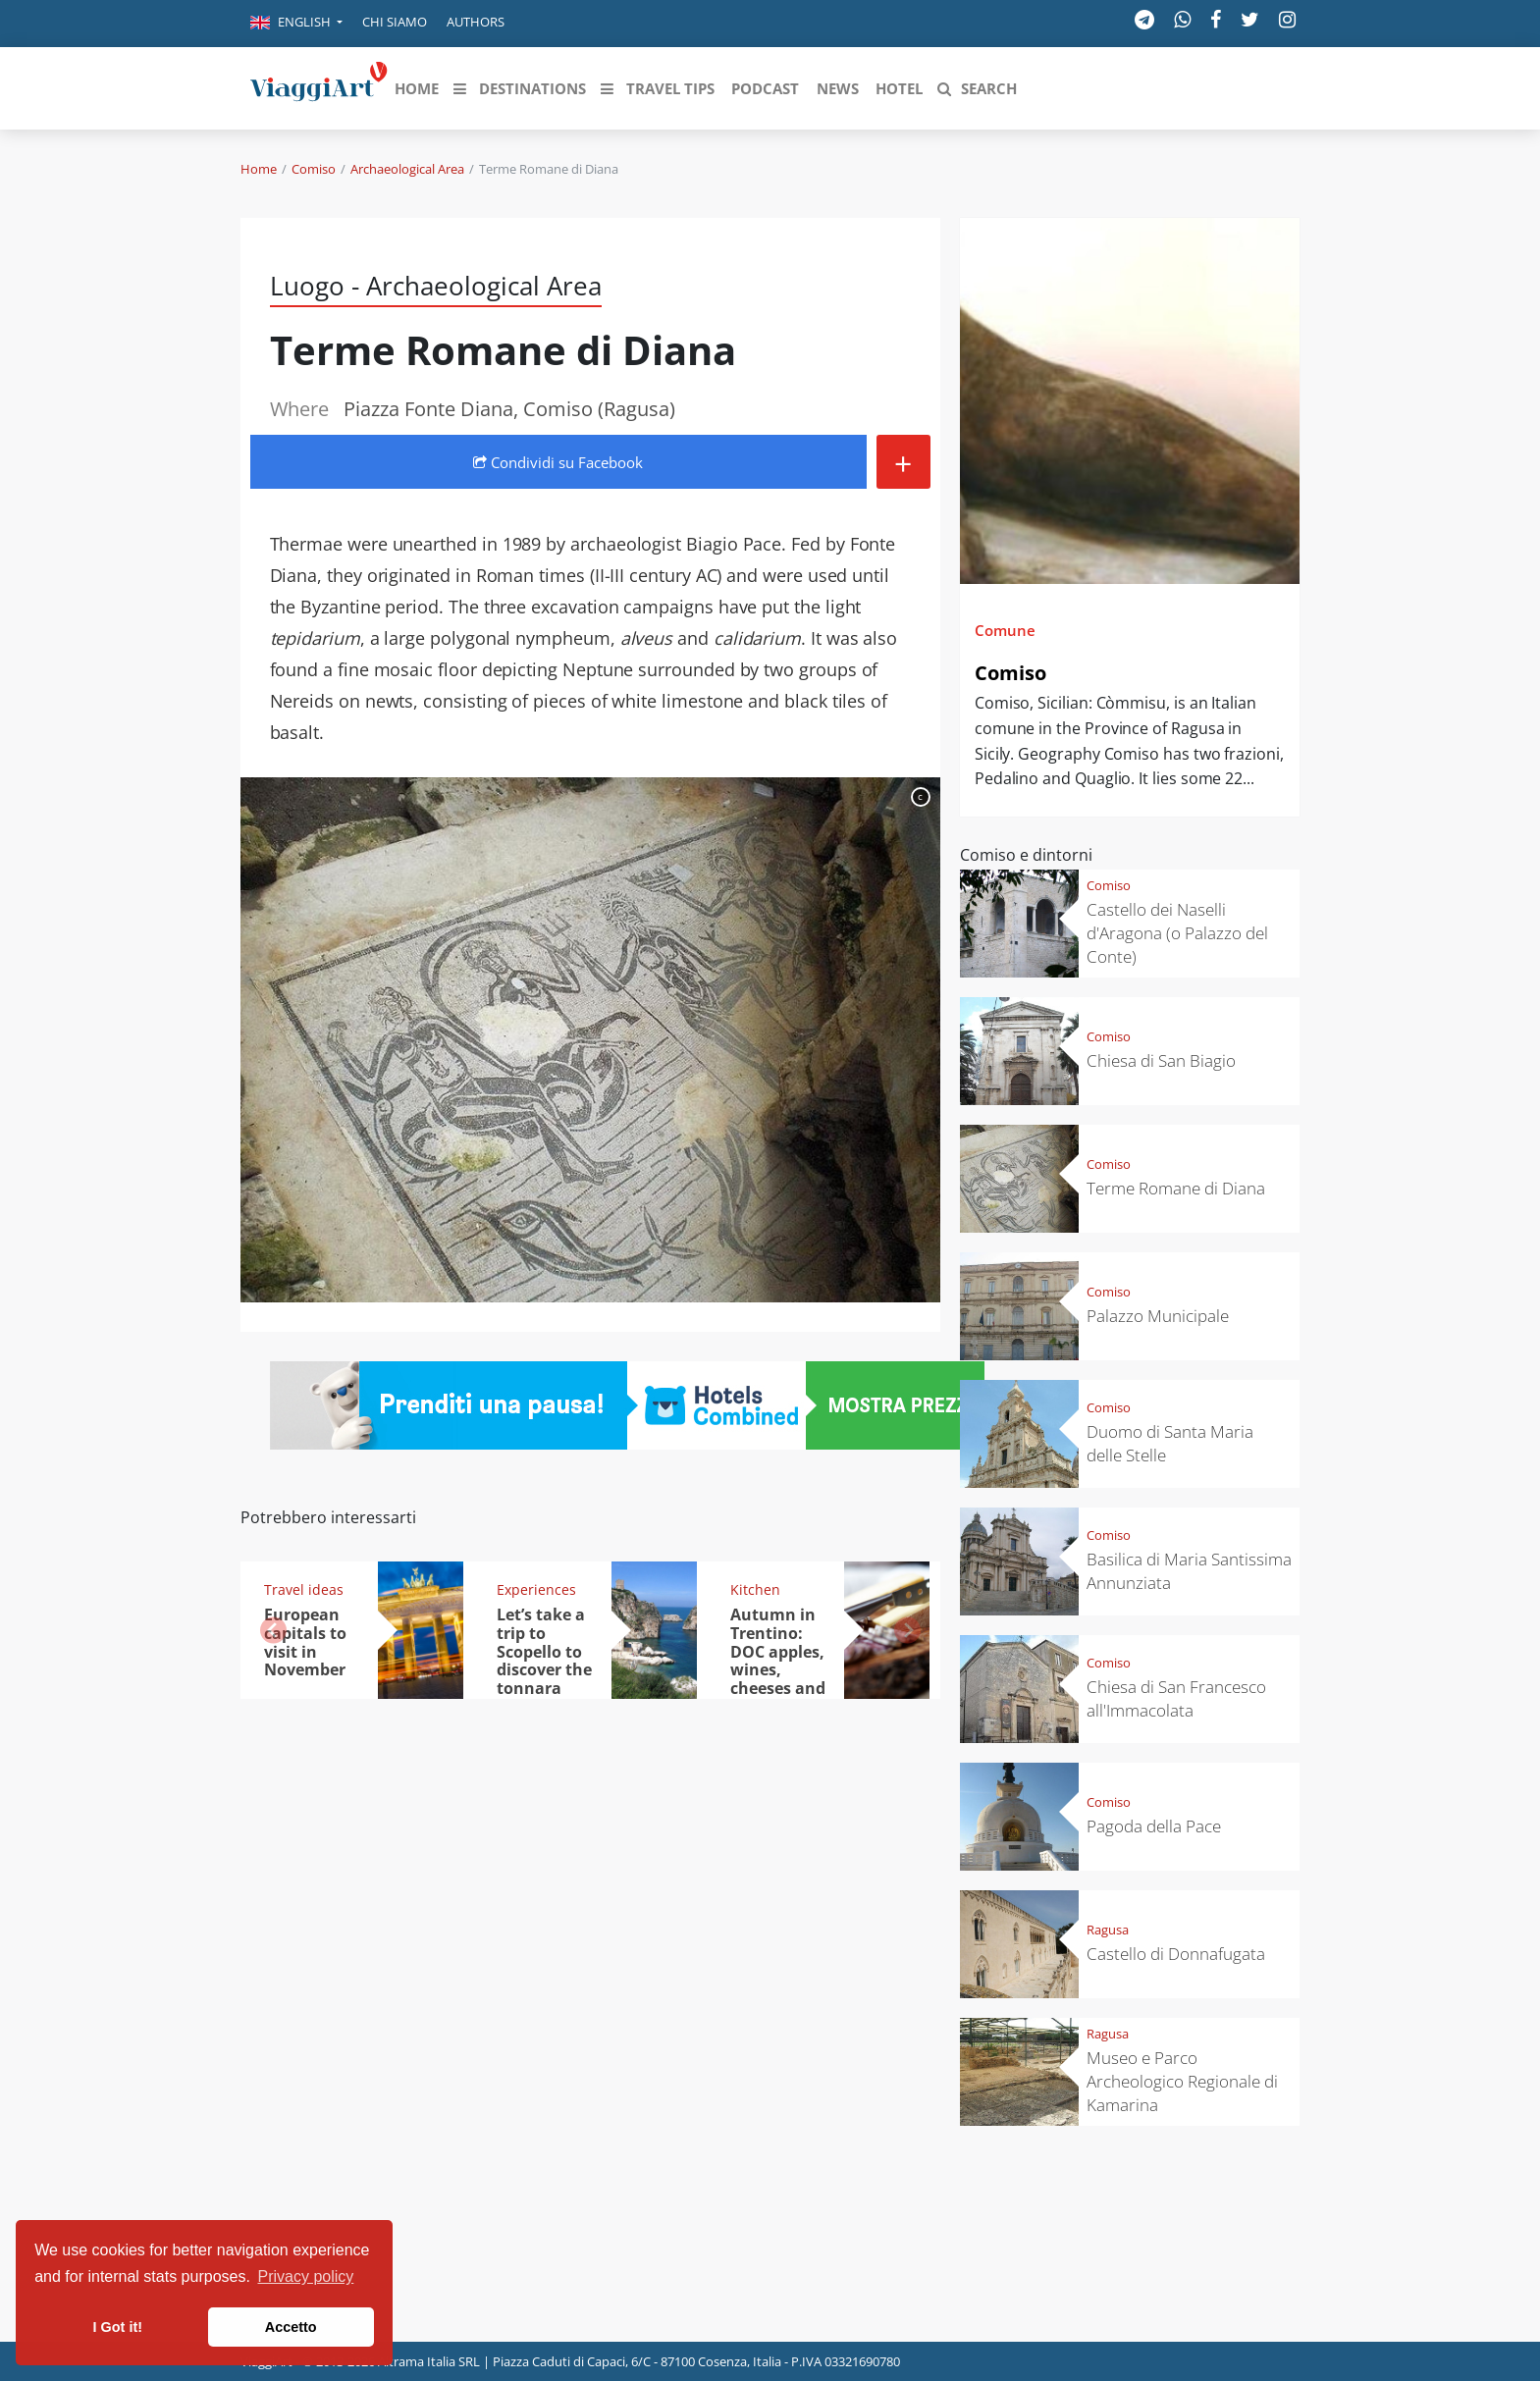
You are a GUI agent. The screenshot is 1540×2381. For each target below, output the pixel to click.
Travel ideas (304, 1589)
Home (258, 169)
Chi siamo (394, 21)
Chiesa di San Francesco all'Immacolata (1176, 1698)
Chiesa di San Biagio (1161, 1060)
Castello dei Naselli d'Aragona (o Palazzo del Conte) (1177, 933)
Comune (1005, 630)
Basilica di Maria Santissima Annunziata (1189, 1571)
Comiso (314, 169)
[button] (296, 23)
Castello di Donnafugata (1176, 1953)
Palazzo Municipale (1158, 1315)
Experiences (536, 1589)
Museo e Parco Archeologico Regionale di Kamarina (1182, 2081)
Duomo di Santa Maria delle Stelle (1170, 1443)
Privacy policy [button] (306, 2276)
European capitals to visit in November (305, 1642)
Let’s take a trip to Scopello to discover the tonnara (544, 1652)
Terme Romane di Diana (1176, 1188)
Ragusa (1108, 1929)
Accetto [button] (291, 2327)
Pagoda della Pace (1154, 1826)
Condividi (558, 462)
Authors (475, 21)
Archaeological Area (407, 169)
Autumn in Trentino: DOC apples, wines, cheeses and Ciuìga (777, 1661)
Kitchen (755, 1589)
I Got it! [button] (117, 2327)
